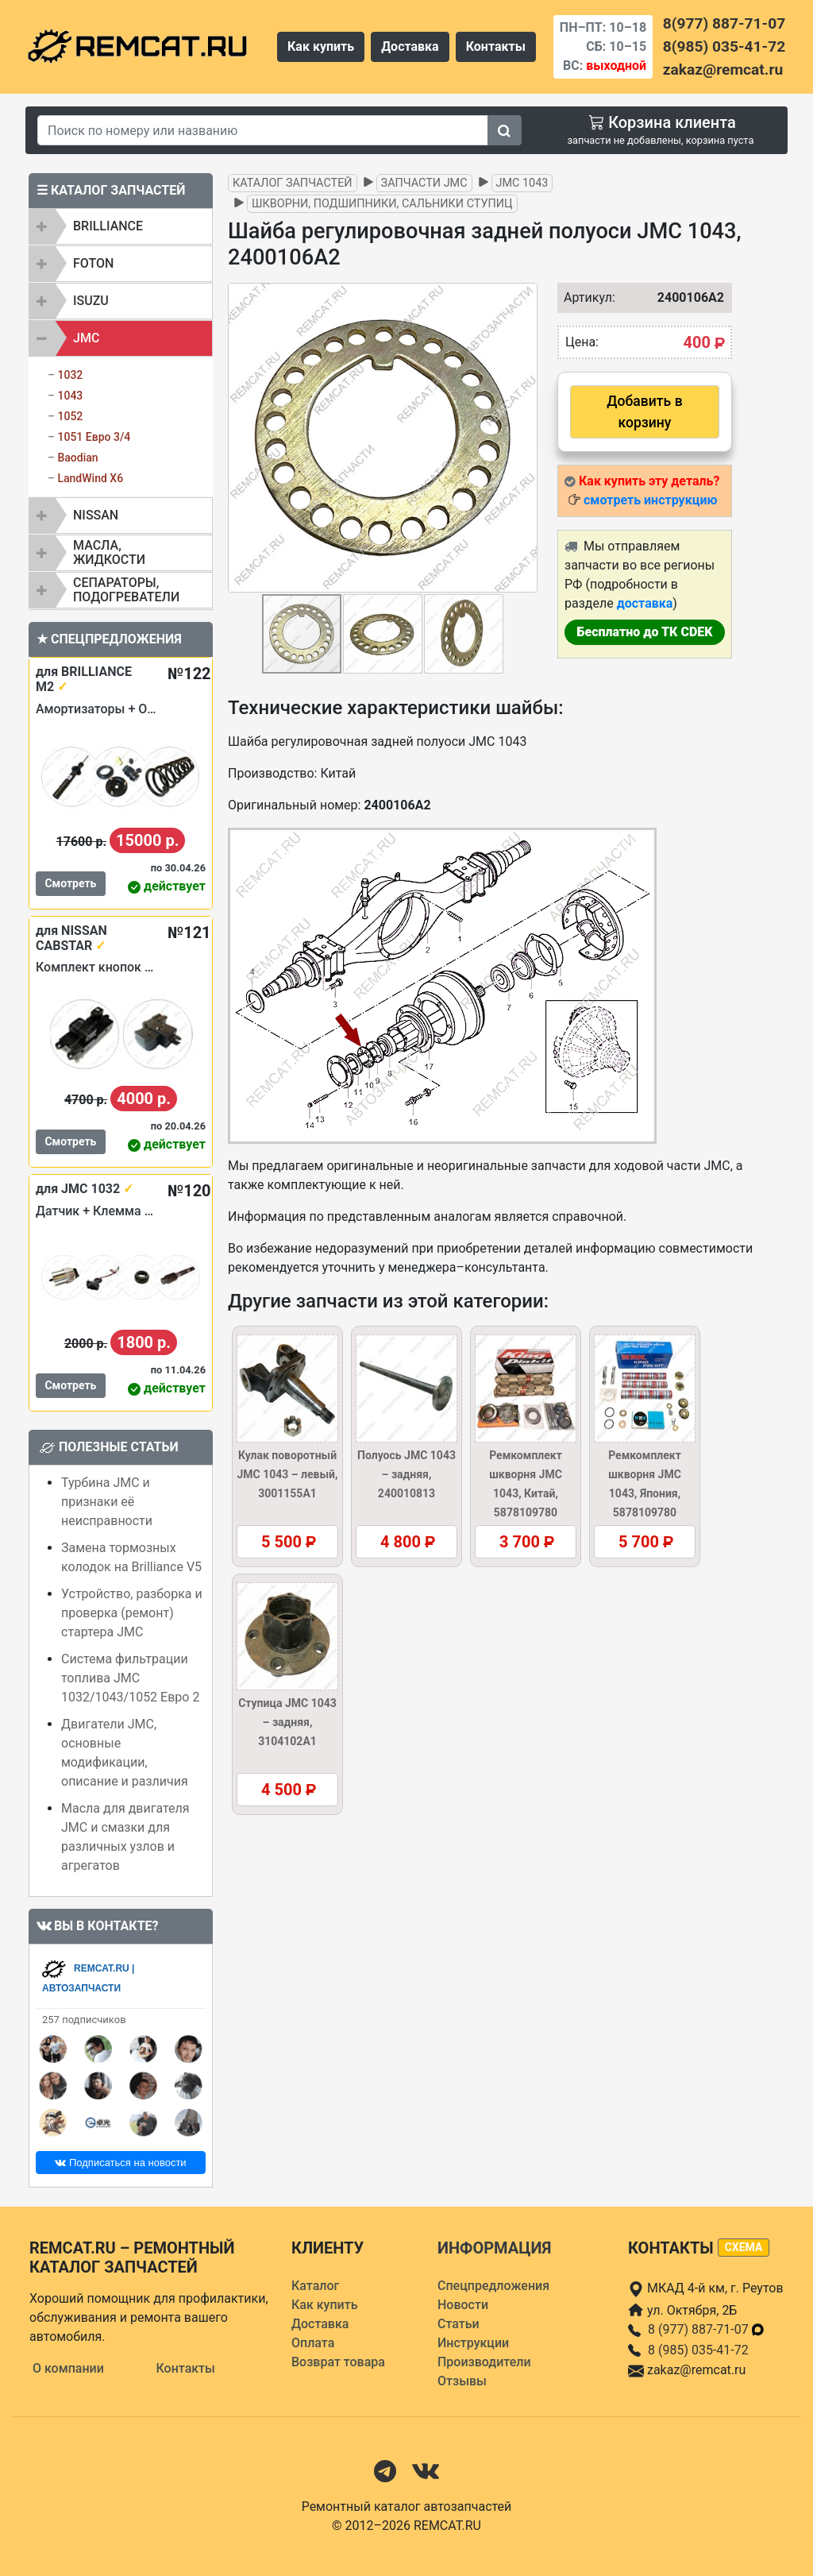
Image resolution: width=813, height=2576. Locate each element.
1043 (70, 395)
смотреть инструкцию (650, 500)
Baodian (77, 457)
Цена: (582, 342)
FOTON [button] (93, 263)
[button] (523, 437)
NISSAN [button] (95, 515)
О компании (68, 2368)
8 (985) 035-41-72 (698, 2350)
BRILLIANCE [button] (108, 226)
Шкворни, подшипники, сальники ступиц (382, 203)
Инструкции (473, 2342)
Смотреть (70, 883)
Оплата (312, 2342)
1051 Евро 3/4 (93, 437)
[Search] (262, 130)
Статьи (458, 2323)
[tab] (121, 226)
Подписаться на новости (120, 2163)
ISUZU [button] (91, 300)
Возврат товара (338, 2361)
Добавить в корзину (644, 411)
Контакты (496, 46)
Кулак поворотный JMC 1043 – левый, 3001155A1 (287, 1474)
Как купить (320, 46)
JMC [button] (86, 338)
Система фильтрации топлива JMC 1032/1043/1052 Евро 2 (130, 1678)
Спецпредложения (493, 2285)
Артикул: (581, 297)
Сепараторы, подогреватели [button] (126, 589)
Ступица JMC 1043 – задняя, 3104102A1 (287, 1722)
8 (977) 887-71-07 (706, 2329)
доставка (645, 603)
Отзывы (462, 2381)
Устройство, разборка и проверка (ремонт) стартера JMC (131, 1612)
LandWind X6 (90, 478)
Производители (484, 2361)
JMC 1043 (522, 183)
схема (744, 2247)
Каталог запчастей (293, 183)
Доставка (410, 46)
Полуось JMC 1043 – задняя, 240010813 (406, 1474)
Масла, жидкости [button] (109, 552)
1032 (70, 375)
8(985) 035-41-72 (724, 46)
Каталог (315, 2285)
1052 (70, 416)
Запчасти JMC (424, 183)
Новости (462, 2304)
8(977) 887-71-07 (724, 23)
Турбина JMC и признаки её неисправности (106, 1501)
